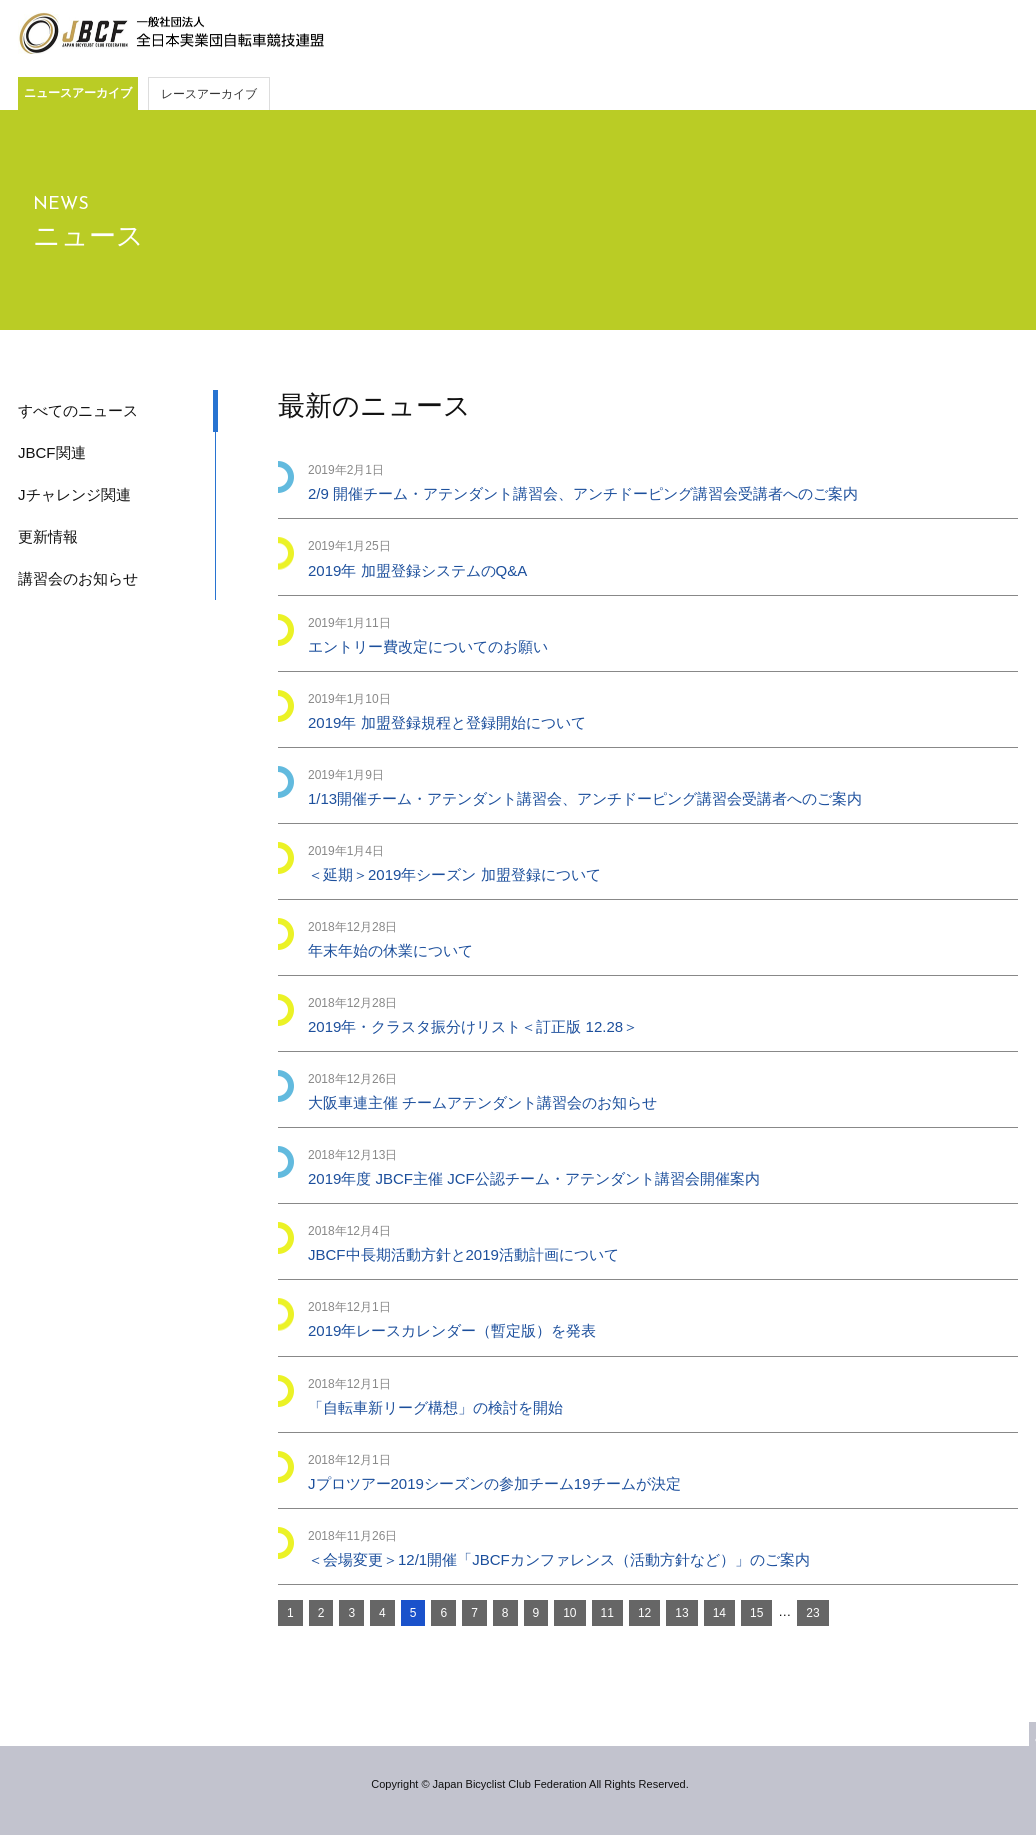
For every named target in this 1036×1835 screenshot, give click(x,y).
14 (719, 1613)
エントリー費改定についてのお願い (428, 646)
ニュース (88, 236)
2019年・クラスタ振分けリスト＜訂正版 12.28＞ (473, 1026)
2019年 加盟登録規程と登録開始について (447, 722)
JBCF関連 (52, 452)
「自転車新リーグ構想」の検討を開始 (435, 1407)
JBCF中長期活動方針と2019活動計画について (463, 1254)
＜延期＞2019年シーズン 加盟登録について (454, 874)
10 (569, 1613)
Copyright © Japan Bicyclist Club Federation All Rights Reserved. (529, 1784)
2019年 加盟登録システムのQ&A (417, 570)
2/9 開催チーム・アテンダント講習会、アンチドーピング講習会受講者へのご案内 (583, 493)
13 (681, 1613)
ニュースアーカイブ (78, 93)
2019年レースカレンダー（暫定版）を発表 (452, 1330)
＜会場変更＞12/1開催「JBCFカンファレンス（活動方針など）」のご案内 (559, 1559)
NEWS (61, 204)
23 (812, 1613)
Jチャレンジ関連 (74, 494)
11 (607, 1613)
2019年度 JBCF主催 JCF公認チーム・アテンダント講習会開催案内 (534, 1178)
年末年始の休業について (390, 950)
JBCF (171, 34)
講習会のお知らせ (78, 578)
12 (644, 1613)
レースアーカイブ (209, 94)
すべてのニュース (78, 410)
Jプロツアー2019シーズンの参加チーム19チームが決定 (494, 1483)
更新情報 (48, 536)
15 (756, 1613)
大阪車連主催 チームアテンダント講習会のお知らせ (482, 1102)
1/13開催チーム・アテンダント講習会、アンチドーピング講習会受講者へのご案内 (585, 798)
